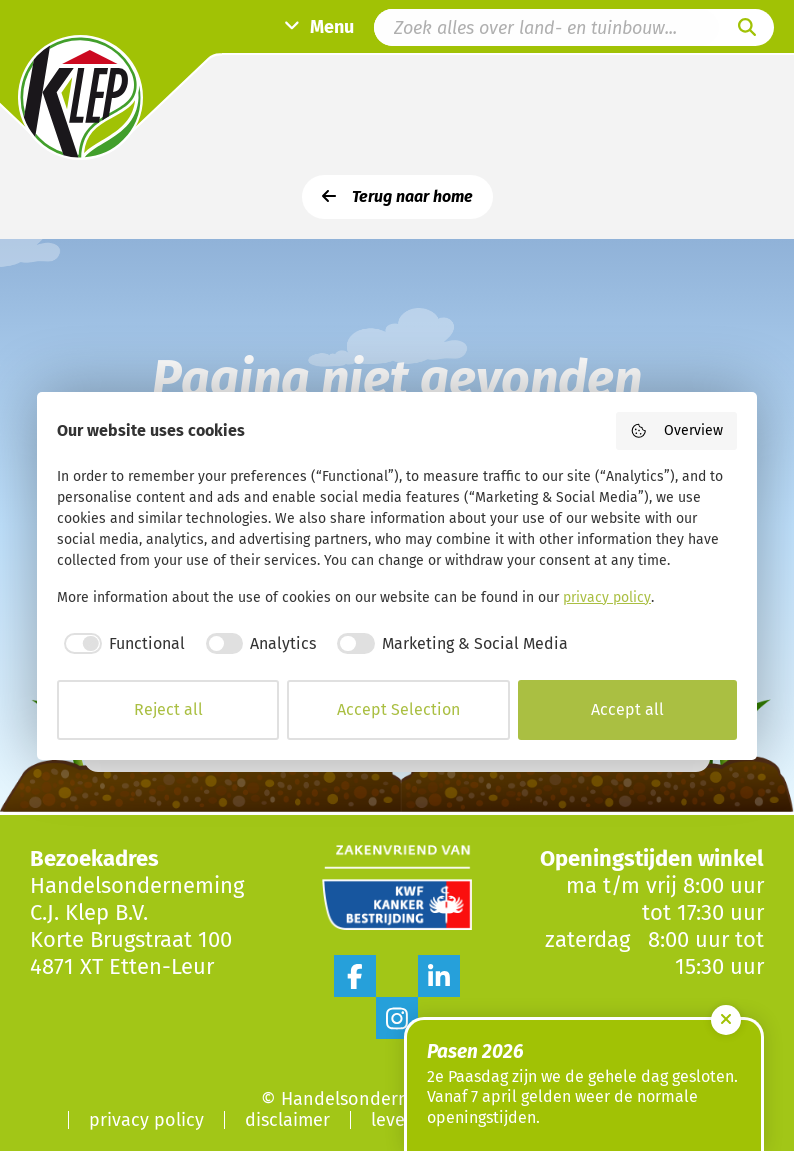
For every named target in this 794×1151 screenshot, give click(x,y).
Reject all (168, 709)
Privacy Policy (146, 1120)
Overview (677, 431)
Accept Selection (398, 709)
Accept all (627, 709)
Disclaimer (287, 1120)
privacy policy (607, 597)
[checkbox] (121, 644)
